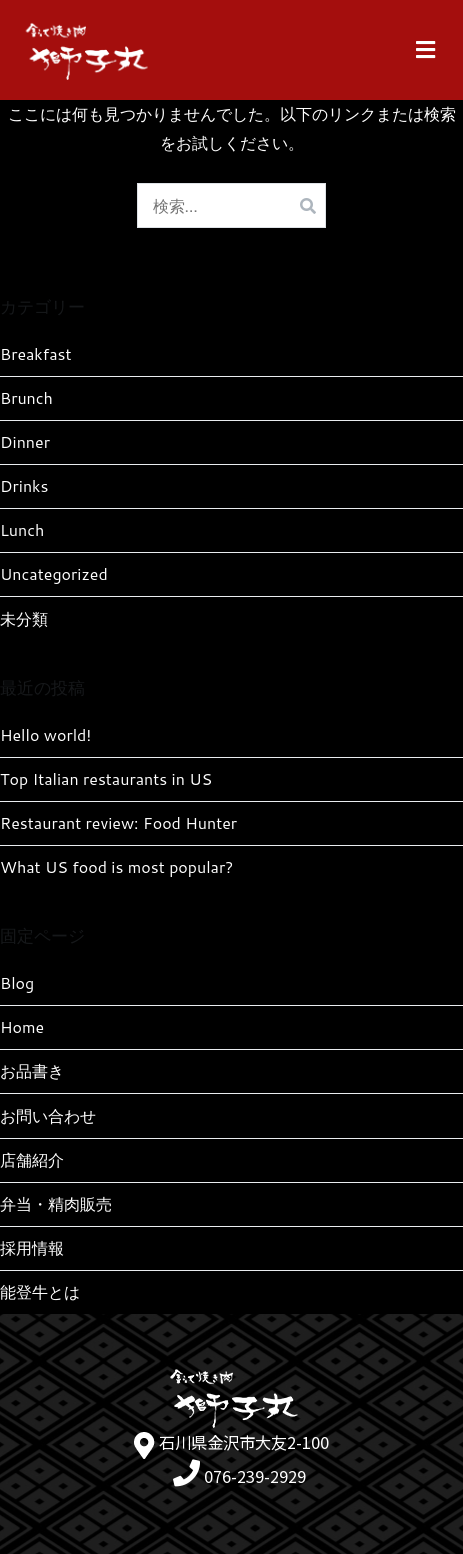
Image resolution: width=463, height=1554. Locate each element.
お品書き (32, 1070)
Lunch (22, 529)
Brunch (26, 397)
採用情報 (32, 1247)
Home (22, 1026)
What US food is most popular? (116, 866)
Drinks (24, 485)
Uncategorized (54, 573)
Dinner (25, 441)
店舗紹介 (32, 1159)
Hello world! (45, 734)
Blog (17, 982)
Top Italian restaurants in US (106, 778)
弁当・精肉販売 (56, 1203)
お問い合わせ (48, 1115)
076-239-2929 (255, 1476)
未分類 (24, 618)
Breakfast (35, 353)
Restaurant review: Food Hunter (118, 822)
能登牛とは (40, 1291)
